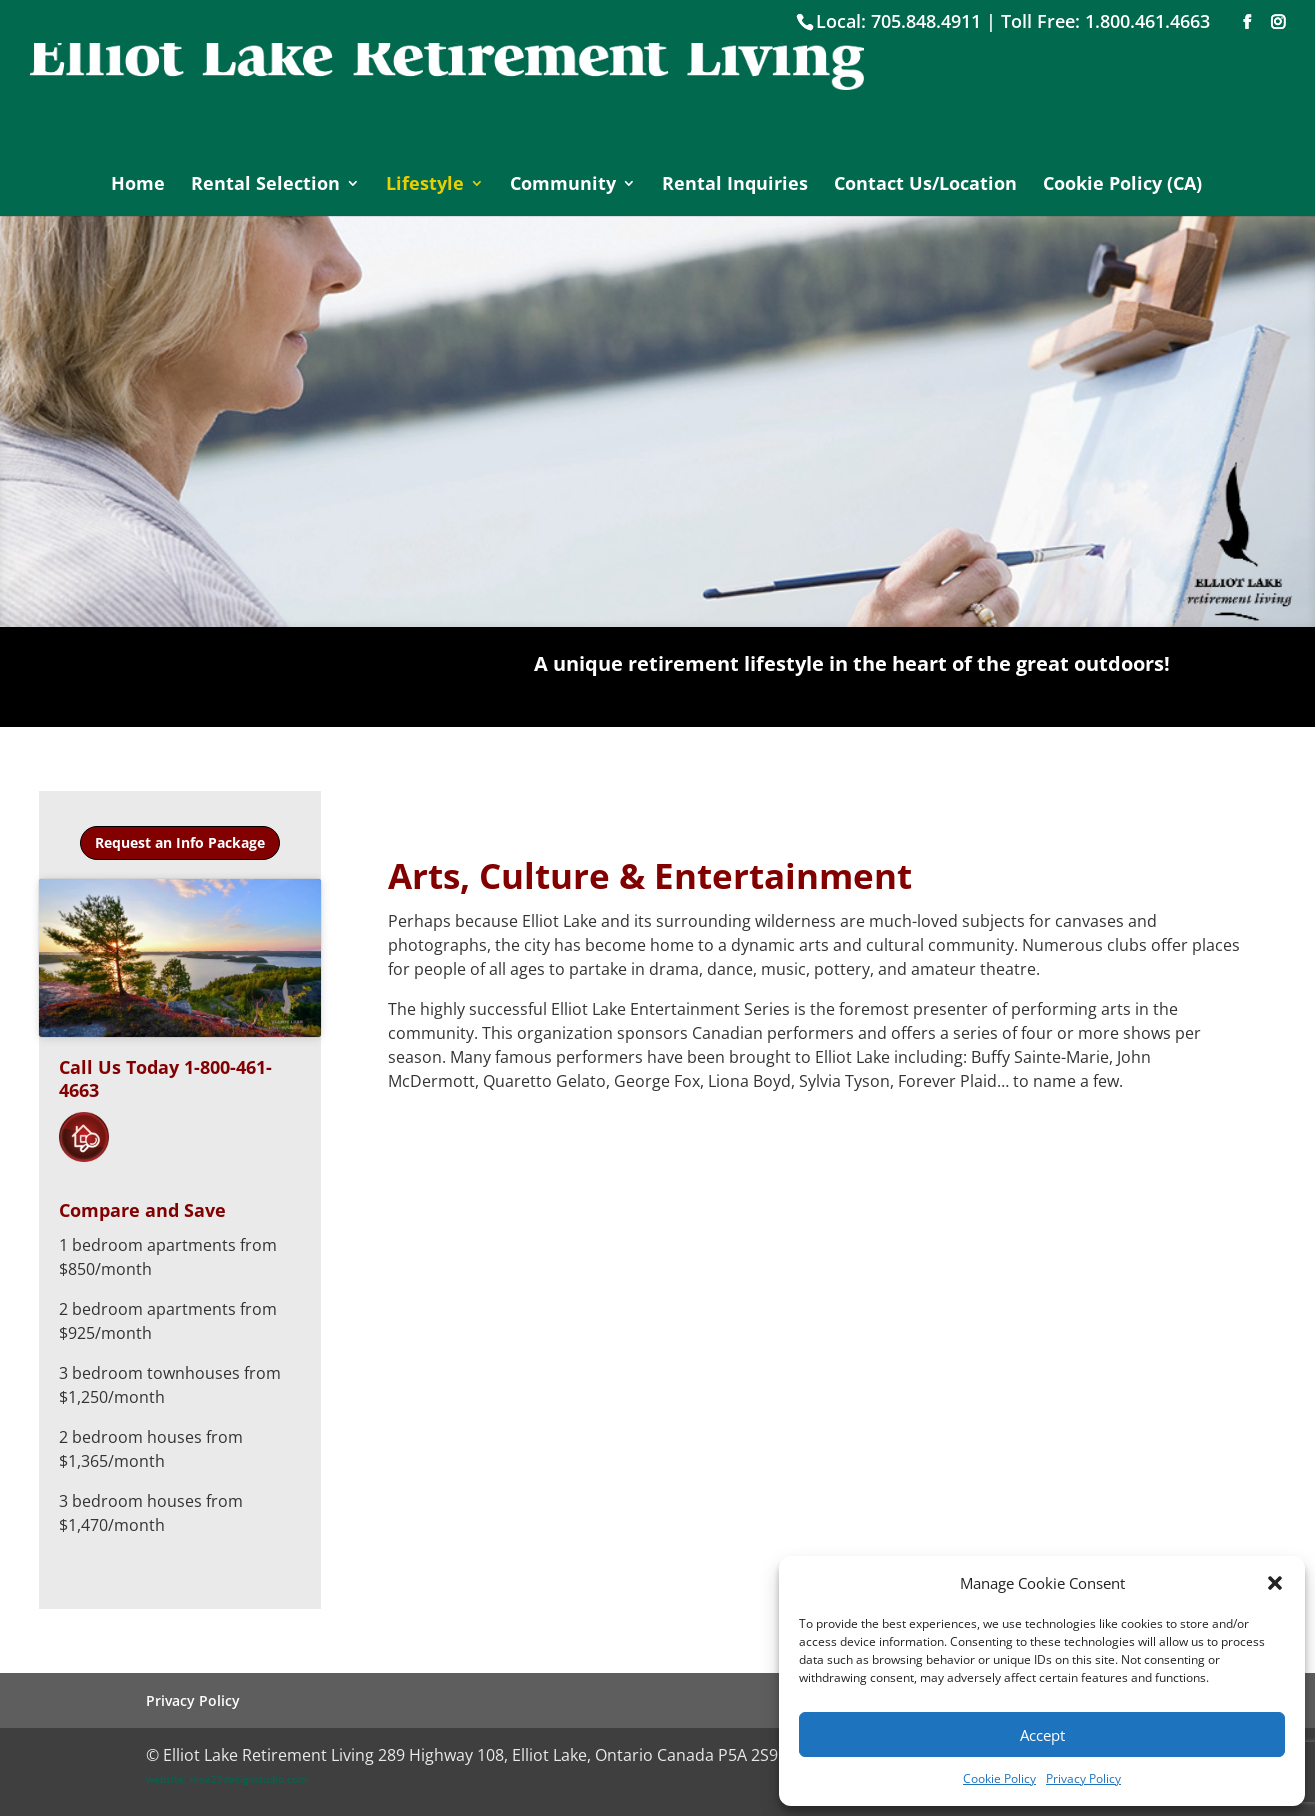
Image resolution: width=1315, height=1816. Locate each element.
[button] (1275, 1583)
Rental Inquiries (735, 185)
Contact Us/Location (925, 185)
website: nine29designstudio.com (226, 1779)
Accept (1042, 1735)
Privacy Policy (1083, 1778)
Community (563, 185)
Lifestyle (425, 185)
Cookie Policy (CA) (1122, 185)
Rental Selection (265, 185)
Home (138, 185)
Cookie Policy (999, 1778)
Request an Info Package (180, 842)
